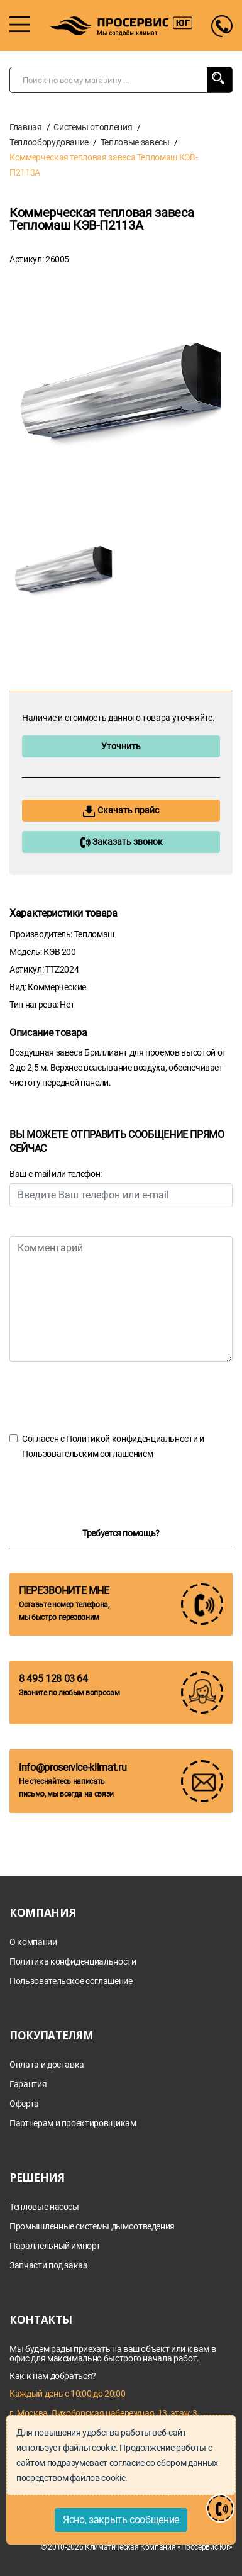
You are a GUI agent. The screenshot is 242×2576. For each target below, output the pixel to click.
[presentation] (105, 1396)
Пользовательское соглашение (71, 1981)
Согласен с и (113, 1446)
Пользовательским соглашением (87, 1454)
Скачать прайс (121, 811)
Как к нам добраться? (52, 2376)
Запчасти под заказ (48, 2265)
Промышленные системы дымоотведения (92, 2226)
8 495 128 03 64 (53, 1679)
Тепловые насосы (44, 2207)
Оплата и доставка (46, 2065)
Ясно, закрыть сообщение (121, 2520)
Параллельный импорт (54, 2246)
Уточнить (121, 746)
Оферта (24, 2104)
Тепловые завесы (135, 142)
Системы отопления (92, 127)
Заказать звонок (121, 842)
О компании (33, 1942)
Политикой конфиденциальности (131, 1439)
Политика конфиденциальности (72, 1961)
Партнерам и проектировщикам (72, 2123)
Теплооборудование (49, 142)
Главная (25, 127)
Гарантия (28, 2084)
